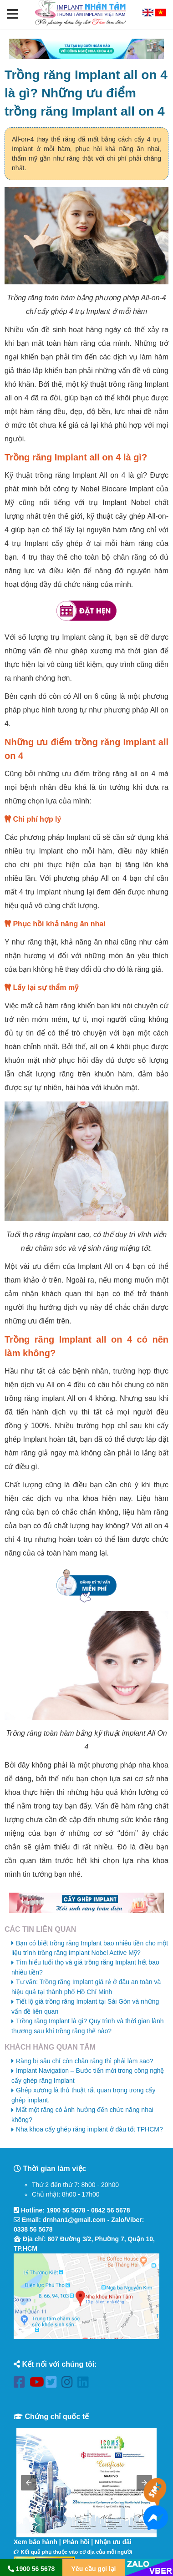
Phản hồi (76, 2542)
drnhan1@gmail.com (74, 2219)
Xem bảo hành (35, 2542)
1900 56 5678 (66, 2210)
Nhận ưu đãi (113, 2542)
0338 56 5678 (33, 2229)
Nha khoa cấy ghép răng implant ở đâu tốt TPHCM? (89, 2129)
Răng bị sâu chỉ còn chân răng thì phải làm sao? (84, 2061)
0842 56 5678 (110, 2210)
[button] (12, 14)
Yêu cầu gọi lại (93, 2568)
